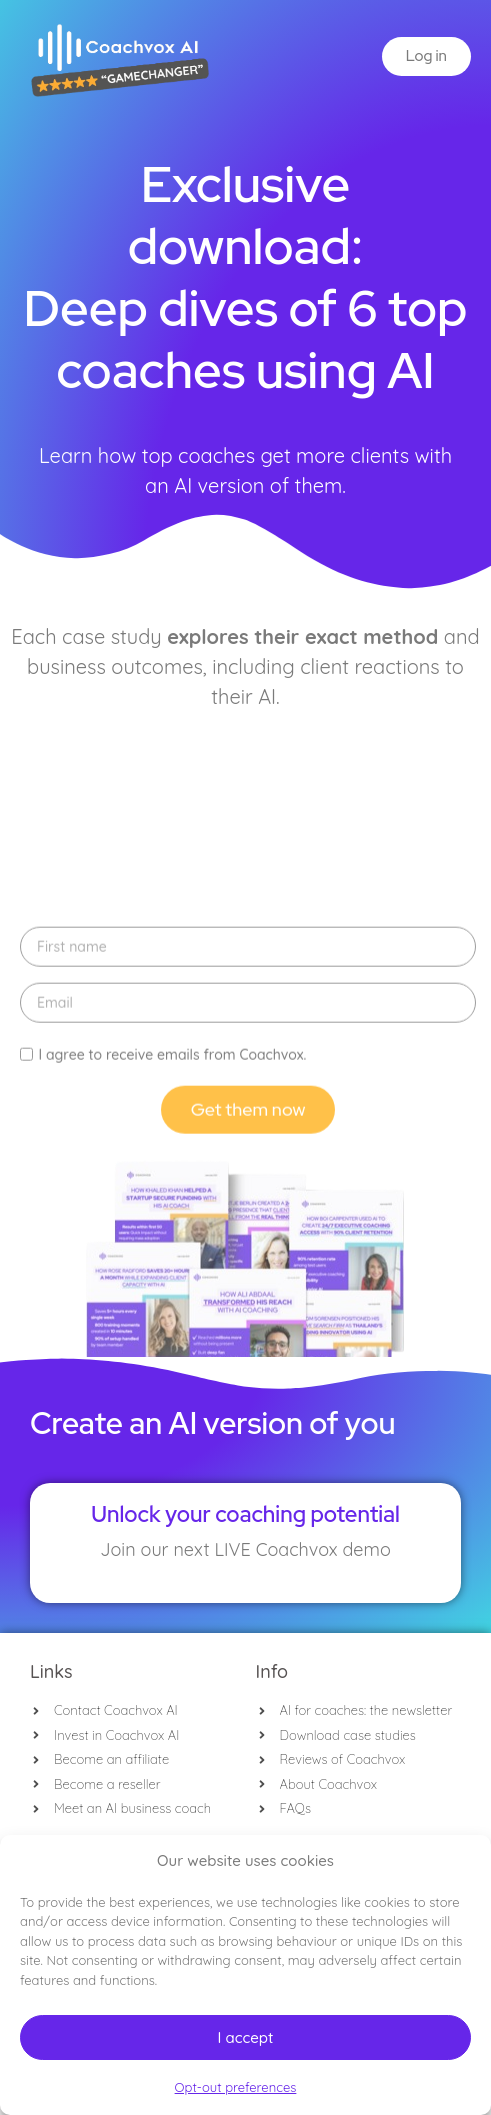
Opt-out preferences (236, 2087)
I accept (245, 2037)
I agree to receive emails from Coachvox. (172, 1280)
